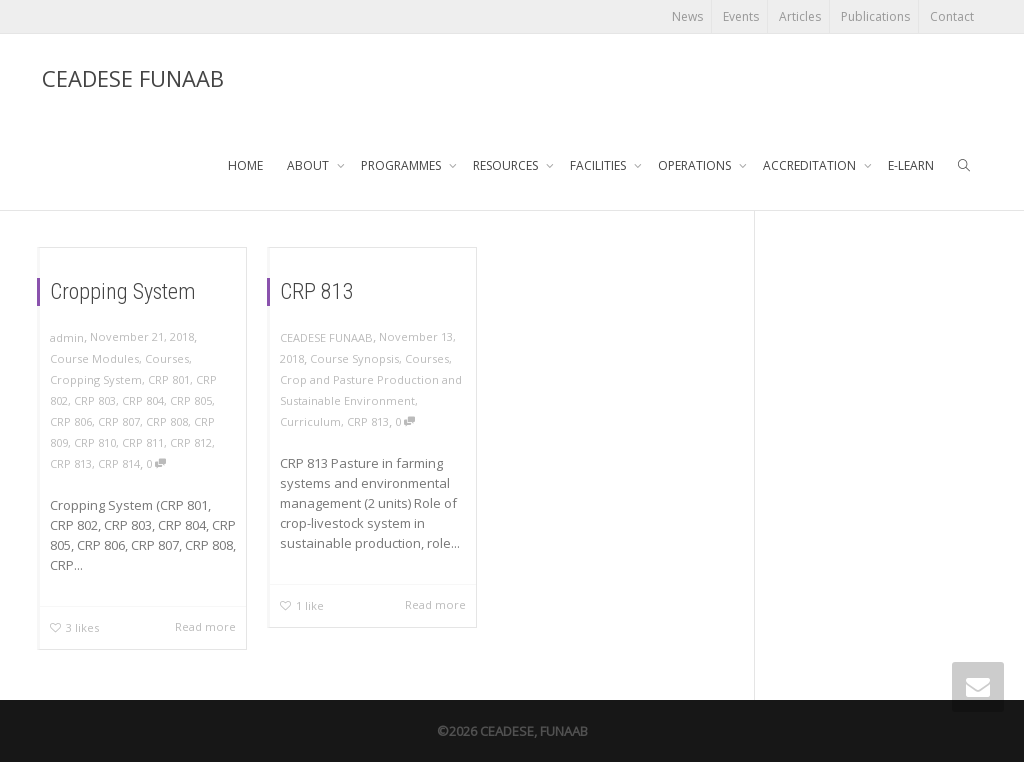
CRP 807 (118, 420)
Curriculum (308, 421)
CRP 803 (94, 398)
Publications (875, 16)
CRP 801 (170, 377)
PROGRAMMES (402, 165)
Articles (800, 16)
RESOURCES (507, 165)
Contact (952, 16)
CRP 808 (168, 420)
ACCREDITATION (811, 165)
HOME (245, 165)
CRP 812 (193, 442)
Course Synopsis (354, 355)
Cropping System (122, 286)
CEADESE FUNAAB (133, 78)
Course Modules (93, 355)
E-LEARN (911, 165)
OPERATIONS (696, 165)
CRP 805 (193, 398)
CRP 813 (69, 464)
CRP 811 (143, 442)
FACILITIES (599, 165)
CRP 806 (69, 420)
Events (741, 16)
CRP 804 (143, 398)
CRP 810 (94, 442)
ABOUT (309, 165)
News (687, 16)
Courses (168, 355)
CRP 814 (118, 464)
